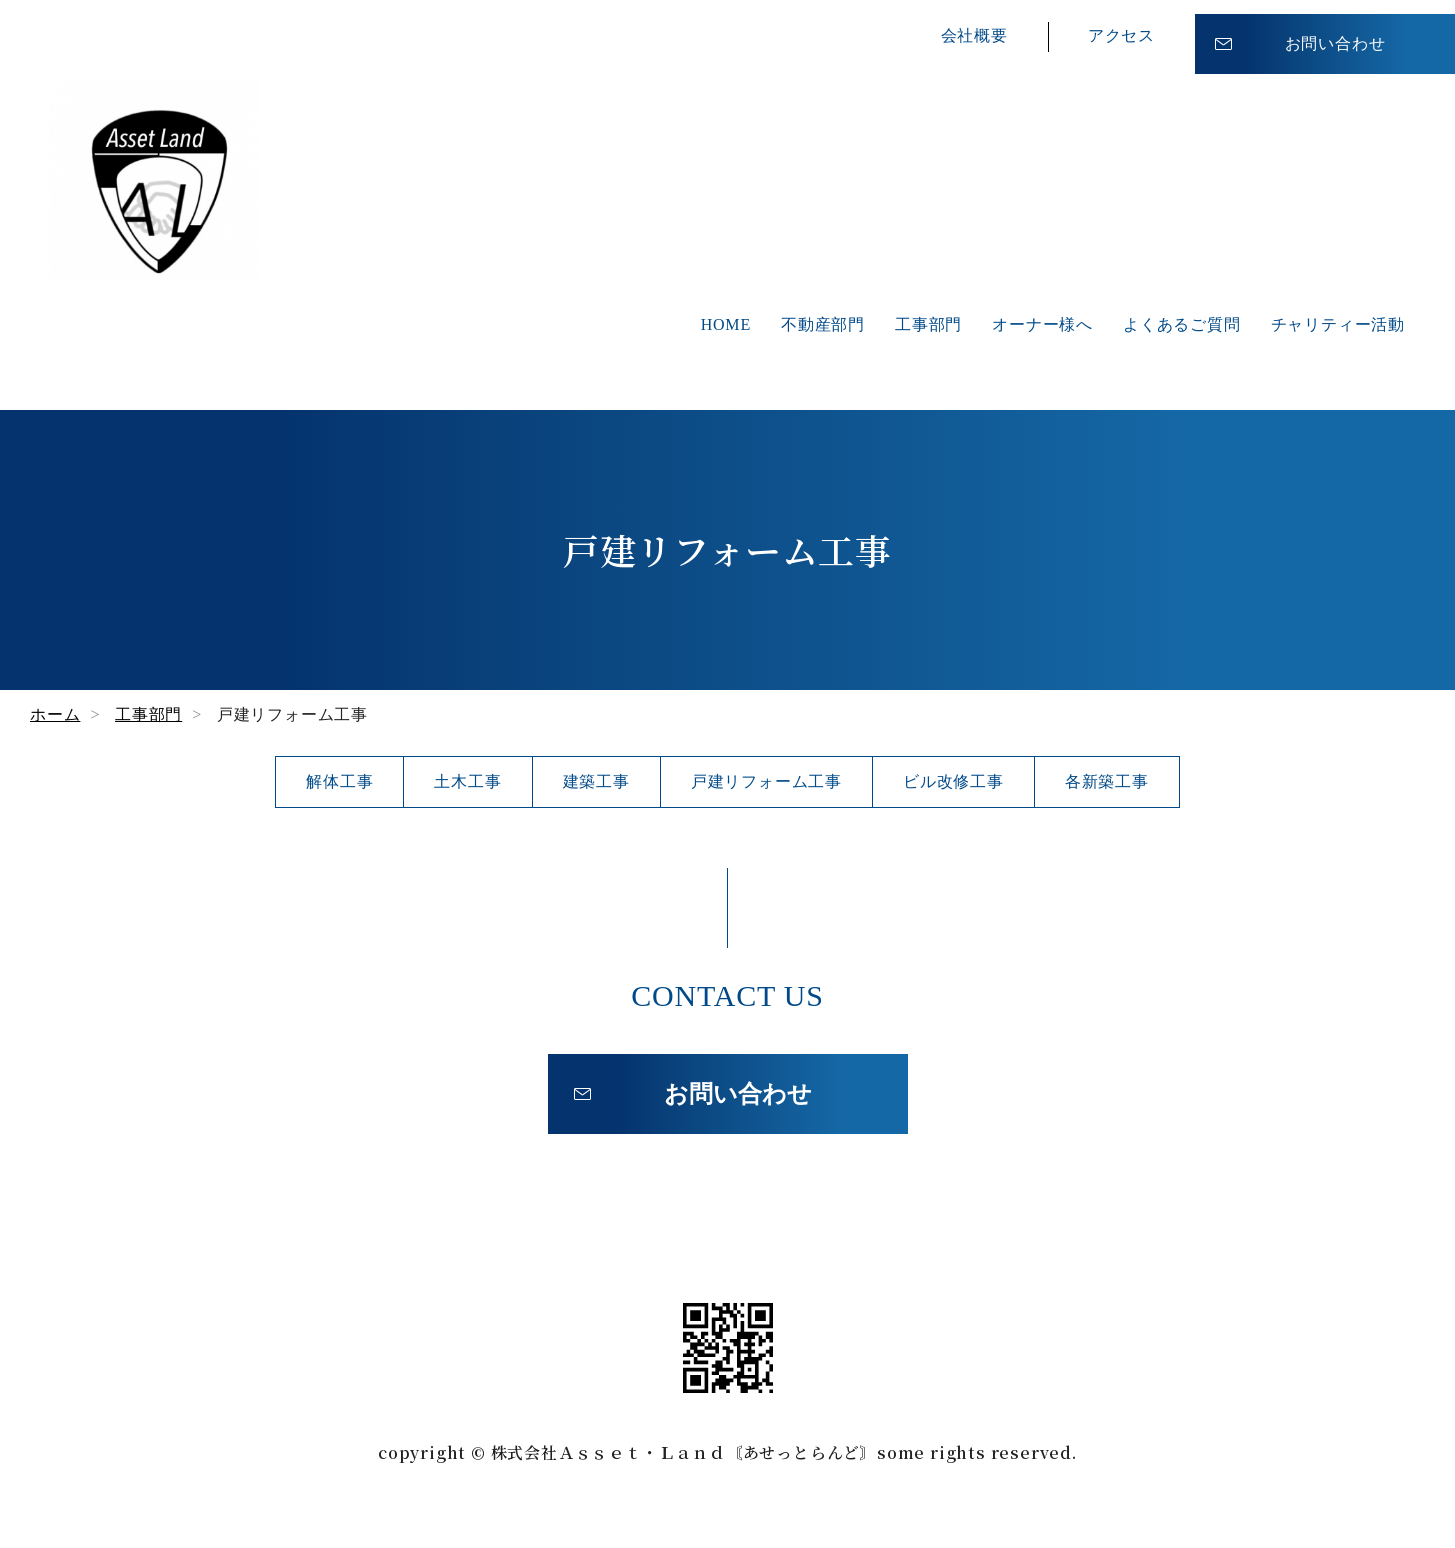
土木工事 (467, 781)
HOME (726, 324)
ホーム (55, 714)
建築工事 (596, 781)
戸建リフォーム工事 (766, 781)
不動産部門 (823, 324)
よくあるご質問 (1182, 324)
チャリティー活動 (1338, 324)
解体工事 (339, 781)
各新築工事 (1107, 781)
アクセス (1121, 29)
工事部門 (928, 324)
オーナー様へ (1042, 324)
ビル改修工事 (953, 781)
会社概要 (974, 29)
